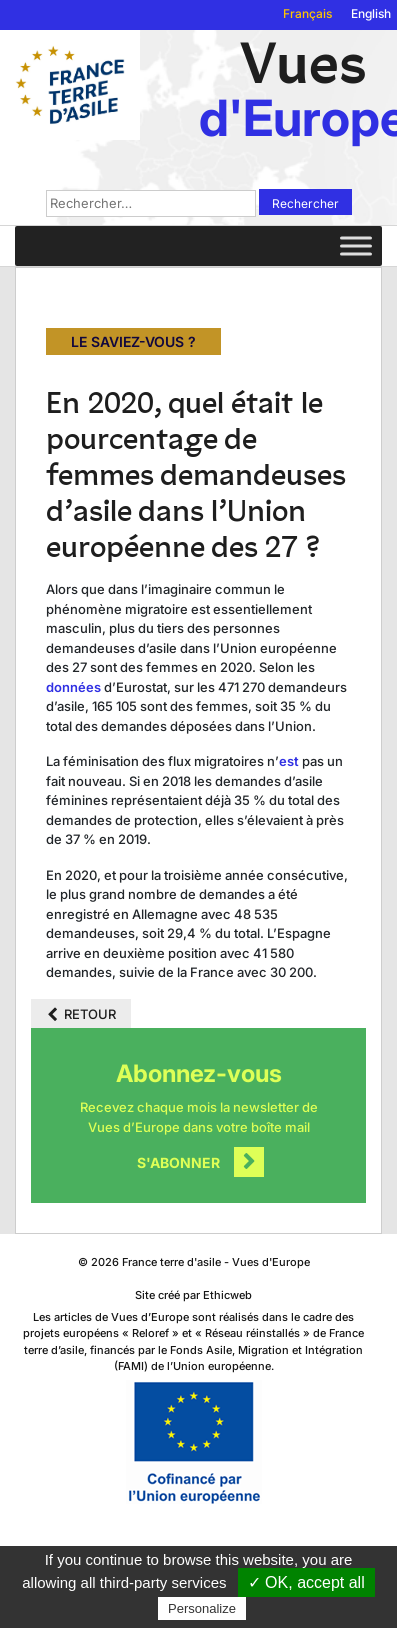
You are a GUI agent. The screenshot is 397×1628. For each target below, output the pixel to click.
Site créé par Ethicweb (193, 1295)
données (73, 687)
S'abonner (178, 1162)
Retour (90, 1014)
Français (307, 13)
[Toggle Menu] (356, 245)
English (371, 13)
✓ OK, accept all (306, 1582)
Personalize (202, 1608)
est (289, 761)
